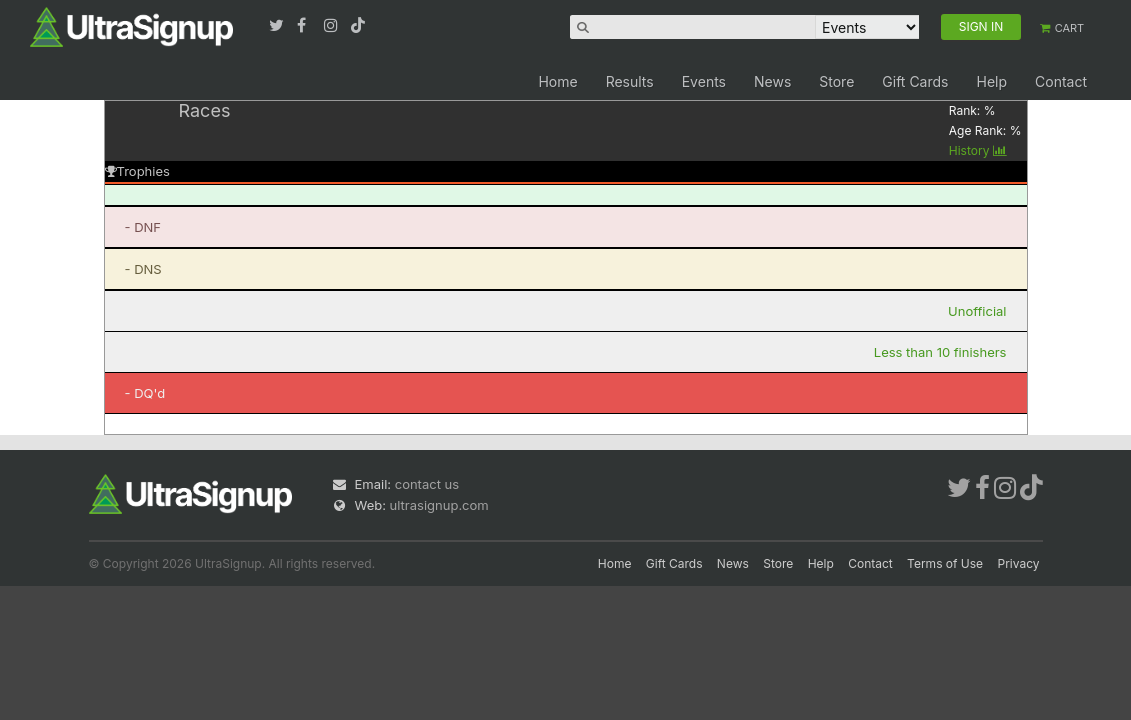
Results (630, 81)
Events (704, 81)
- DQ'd (145, 393)
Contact (1061, 81)
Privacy (1019, 563)
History (978, 150)
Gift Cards (915, 81)
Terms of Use (945, 563)
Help (991, 81)
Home (557, 81)
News (772, 81)
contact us (427, 484)
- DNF (143, 227)
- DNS (143, 269)
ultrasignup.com (439, 505)
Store (836, 81)
